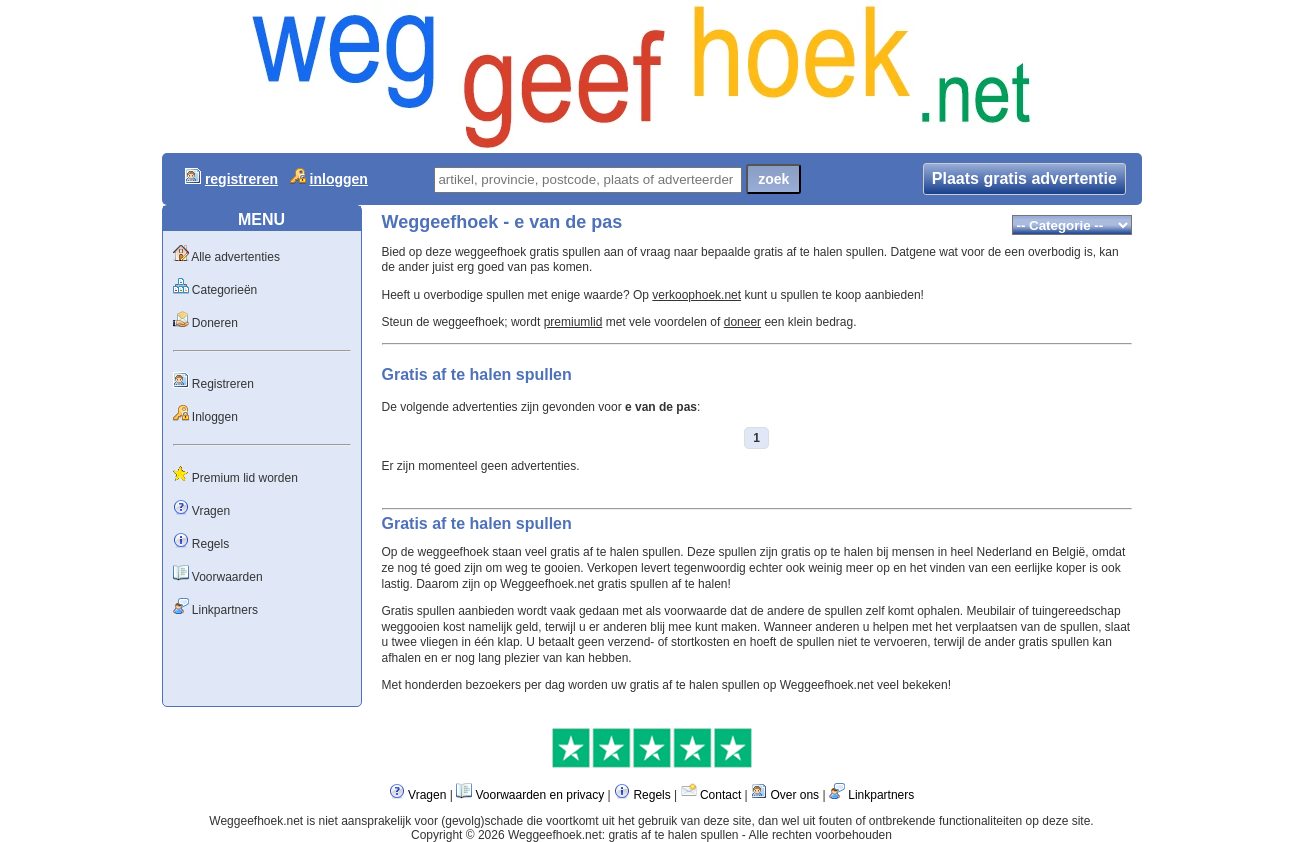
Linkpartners (225, 610)
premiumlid (573, 322)
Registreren (223, 384)
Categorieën (224, 290)
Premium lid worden (245, 478)
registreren (241, 179)
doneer (742, 322)
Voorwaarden (227, 577)
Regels (210, 544)
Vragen (211, 511)
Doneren (215, 323)
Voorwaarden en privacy (539, 795)
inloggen (339, 179)
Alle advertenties (235, 257)
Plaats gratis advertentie (1024, 178)
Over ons (794, 795)
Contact (720, 795)
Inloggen (215, 417)
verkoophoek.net (696, 295)
